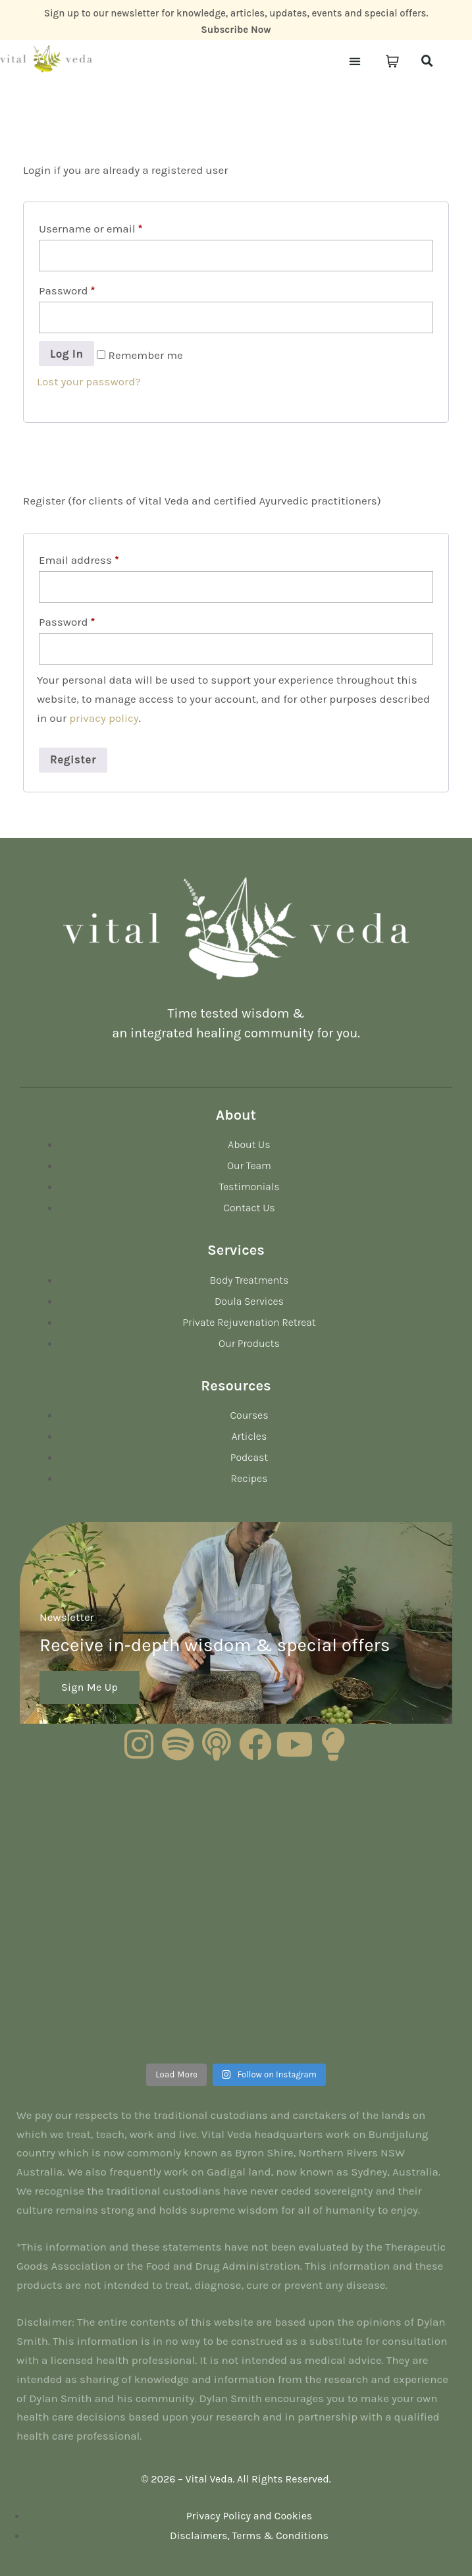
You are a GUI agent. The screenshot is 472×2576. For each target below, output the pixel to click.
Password (67, 290)
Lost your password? (89, 381)
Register (73, 759)
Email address (79, 559)
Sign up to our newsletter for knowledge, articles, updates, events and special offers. (236, 13)
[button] (354, 61)
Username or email (90, 228)
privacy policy (104, 718)
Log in (66, 353)
